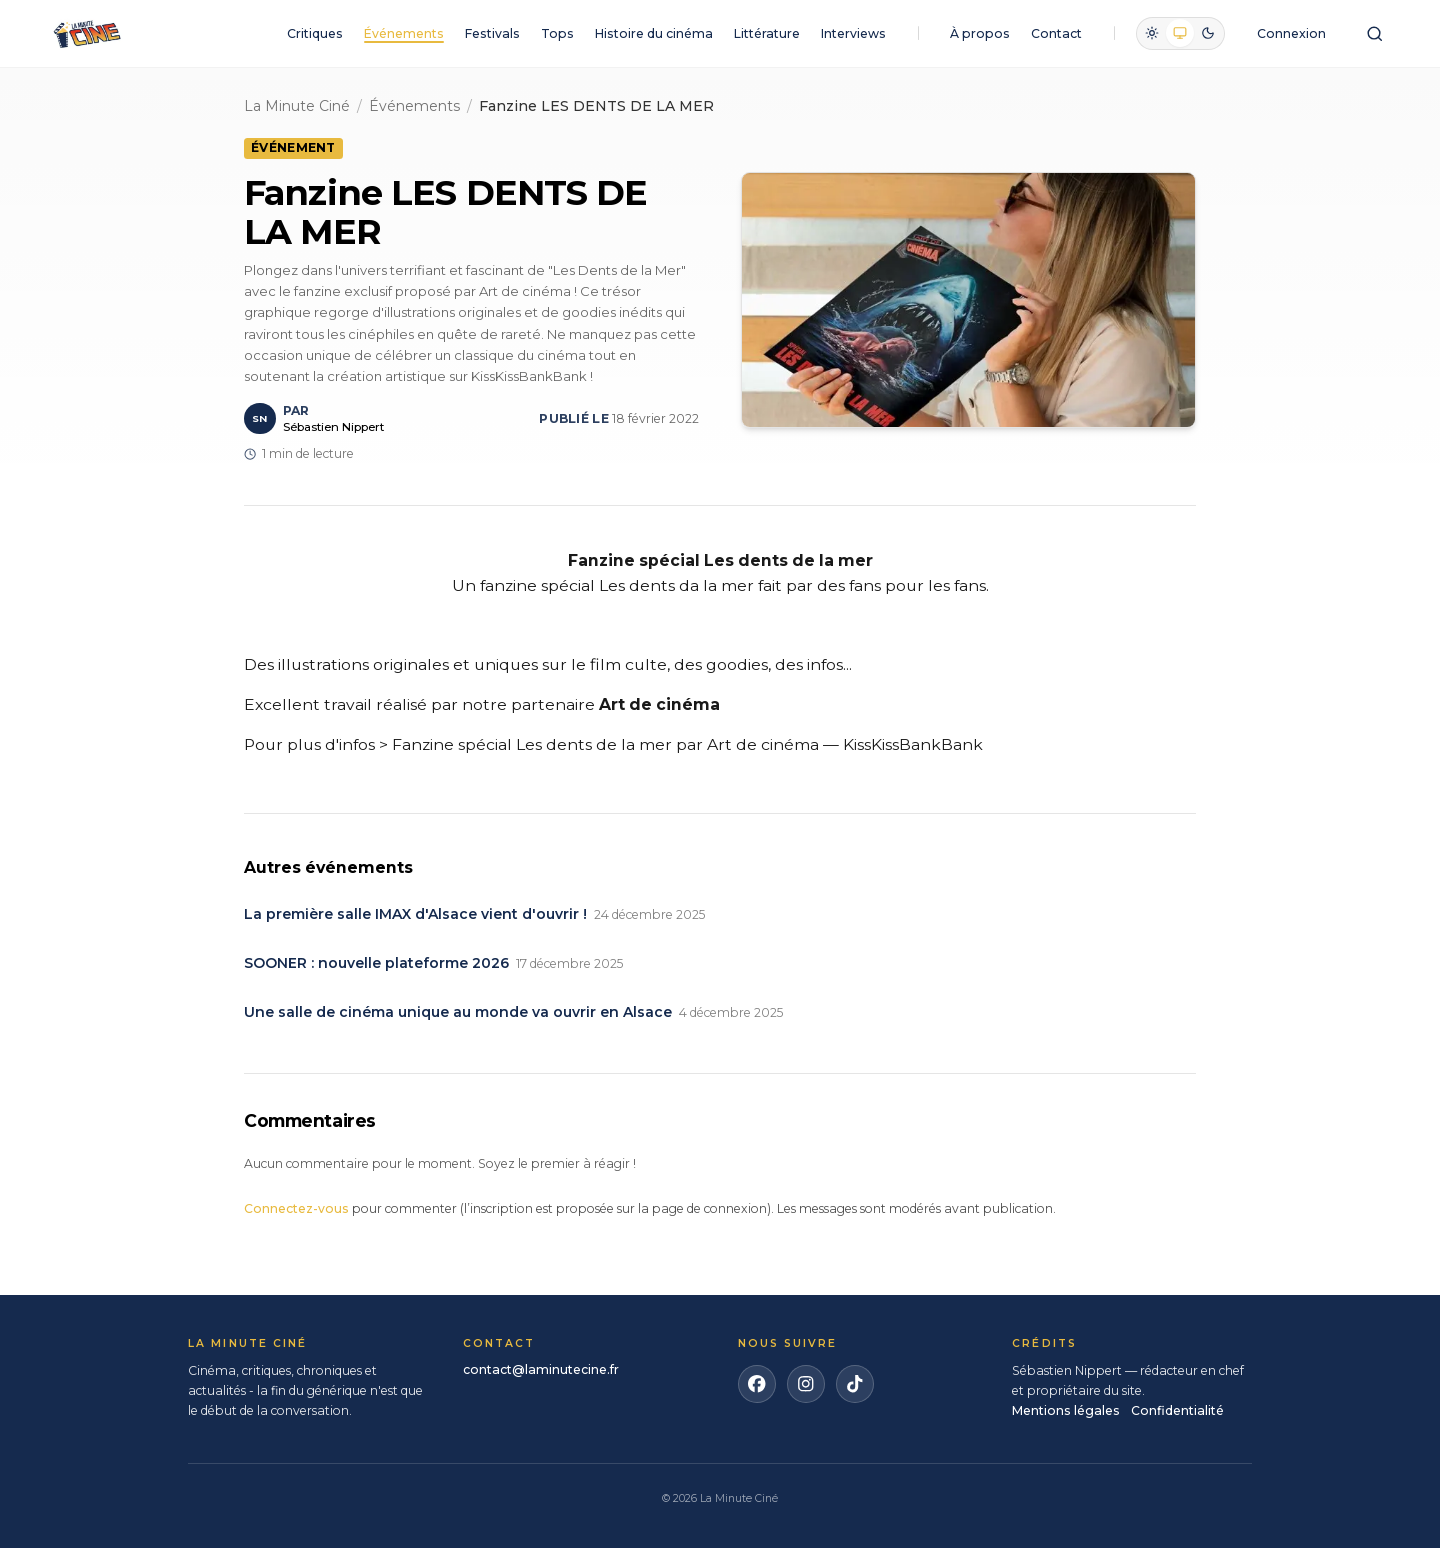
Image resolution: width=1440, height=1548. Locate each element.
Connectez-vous (296, 1208)
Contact (1056, 33)
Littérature (767, 33)
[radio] (1152, 33)
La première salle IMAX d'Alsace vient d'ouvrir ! (415, 914)
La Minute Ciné (297, 106)
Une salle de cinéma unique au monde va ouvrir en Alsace (458, 1012)
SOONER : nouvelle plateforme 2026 (376, 963)
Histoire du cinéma (654, 33)
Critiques (315, 33)
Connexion (1291, 33)
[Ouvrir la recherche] (1374, 33)
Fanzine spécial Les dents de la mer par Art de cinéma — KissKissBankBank (687, 744)
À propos (980, 33)
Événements (404, 33)
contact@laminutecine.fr (541, 1369)
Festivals (492, 33)
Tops (557, 33)
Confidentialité (1177, 1410)
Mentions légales (1066, 1410)
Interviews (853, 33)
